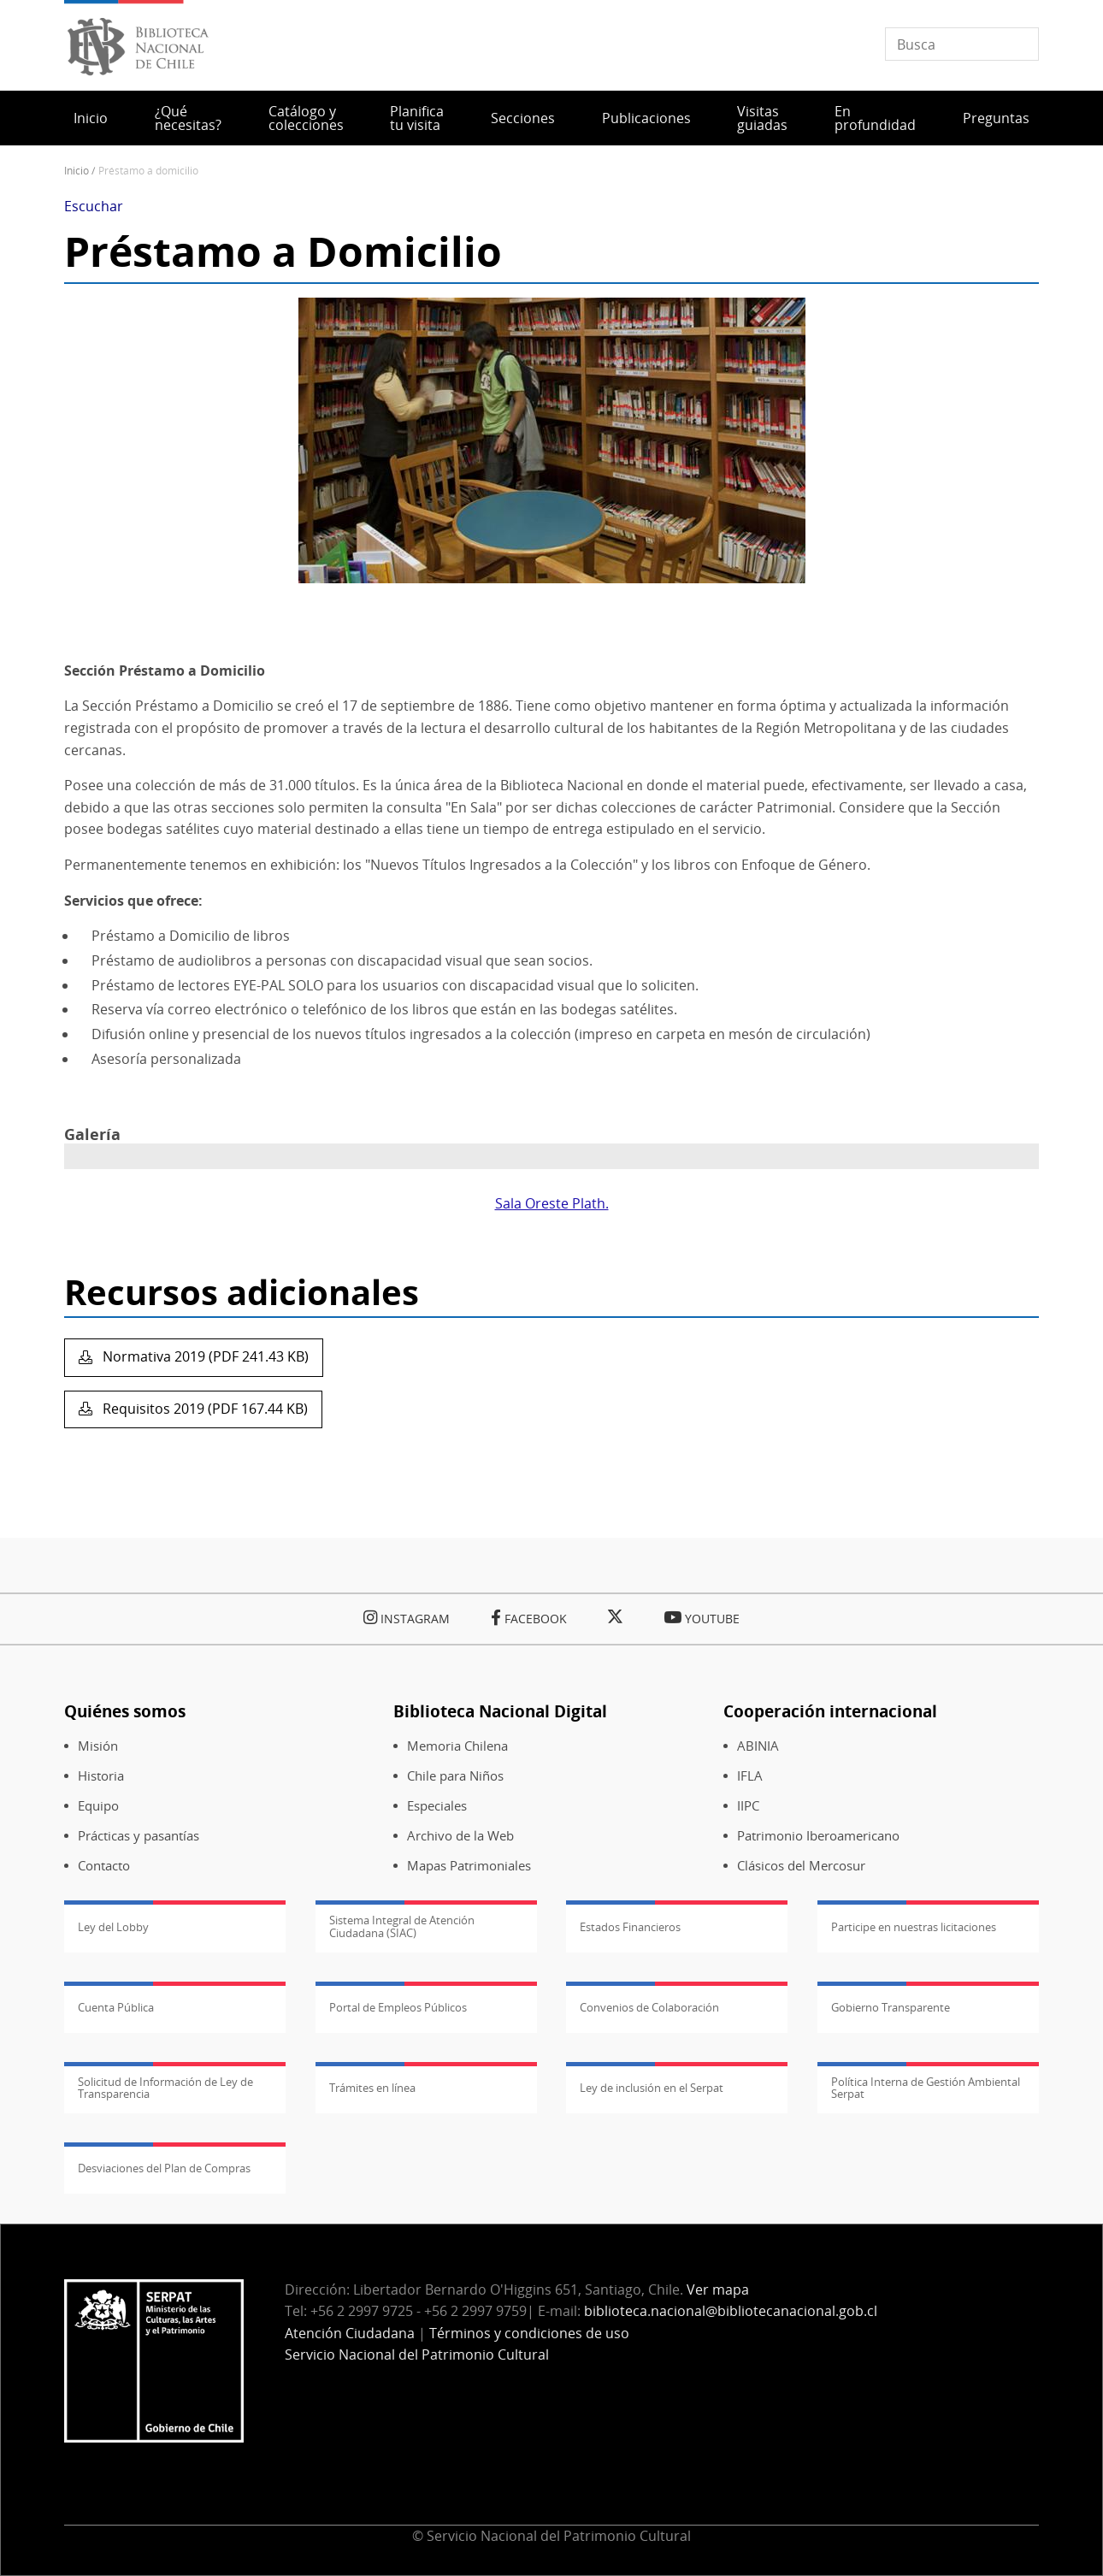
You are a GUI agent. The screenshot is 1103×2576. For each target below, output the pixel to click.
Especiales (437, 1806)
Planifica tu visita (417, 118)
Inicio (91, 118)
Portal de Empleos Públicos (398, 2007)
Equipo (98, 1806)
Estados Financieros (630, 1927)
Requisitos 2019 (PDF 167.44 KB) (203, 1408)
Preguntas (996, 118)
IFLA (750, 1776)
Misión (98, 1746)
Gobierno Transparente (890, 2007)
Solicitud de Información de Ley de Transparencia (165, 2087)
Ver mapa (718, 2289)
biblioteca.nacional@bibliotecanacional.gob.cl (730, 2310)
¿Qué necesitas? (188, 118)
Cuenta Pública (116, 2007)
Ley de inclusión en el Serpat (651, 2087)
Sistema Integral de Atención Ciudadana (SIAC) (402, 1926)
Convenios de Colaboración (649, 2007)
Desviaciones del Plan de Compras (164, 2168)
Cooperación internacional (830, 1711)
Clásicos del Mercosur (801, 1866)
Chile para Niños (455, 1776)
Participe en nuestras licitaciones (913, 1927)
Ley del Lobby (113, 1927)
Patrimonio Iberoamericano (818, 1836)
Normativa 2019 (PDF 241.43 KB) (204, 1356)
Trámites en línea (372, 2087)
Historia (101, 1776)
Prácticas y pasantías (138, 1836)
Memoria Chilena (457, 1746)
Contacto (104, 1866)
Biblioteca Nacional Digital (500, 1711)
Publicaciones (646, 118)
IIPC (748, 1806)
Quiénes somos (125, 1711)
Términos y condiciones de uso (529, 2333)
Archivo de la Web (460, 1836)
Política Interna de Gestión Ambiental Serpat (925, 2087)
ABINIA (758, 1746)
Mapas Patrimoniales (469, 1866)
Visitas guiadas (762, 118)
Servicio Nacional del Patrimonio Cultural (417, 2354)
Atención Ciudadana (350, 2333)
